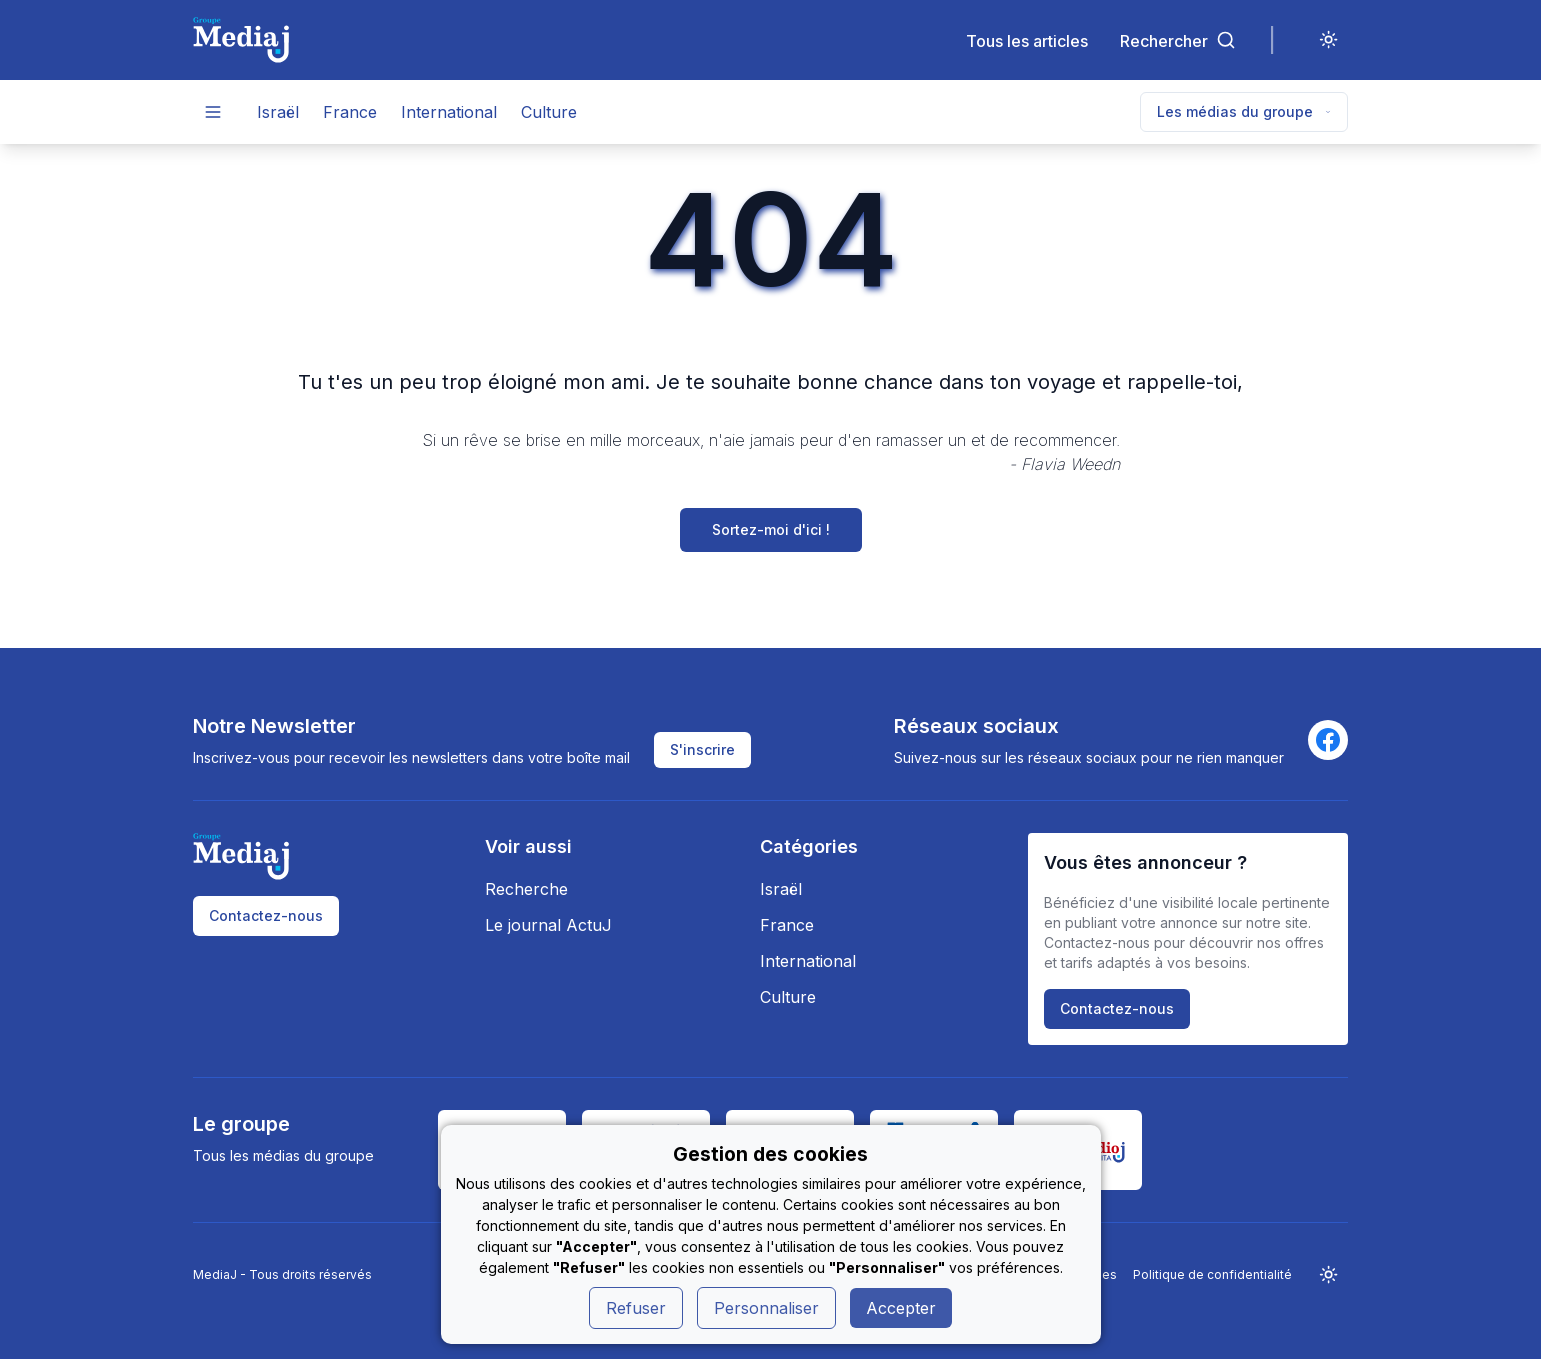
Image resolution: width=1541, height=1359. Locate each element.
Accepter (901, 1308)
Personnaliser (766, 1308)
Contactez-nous (266, 915)
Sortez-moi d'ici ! (771, 529)
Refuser (636, 1308)
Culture (549, 112)
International (449, 112)
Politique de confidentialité (1212, 1274)
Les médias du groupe (1244, 111)
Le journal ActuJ (548, 925)
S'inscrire (702, 749)
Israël (278, 112)
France (350, 112)
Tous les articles (1027, 40)
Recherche (526, 889)
